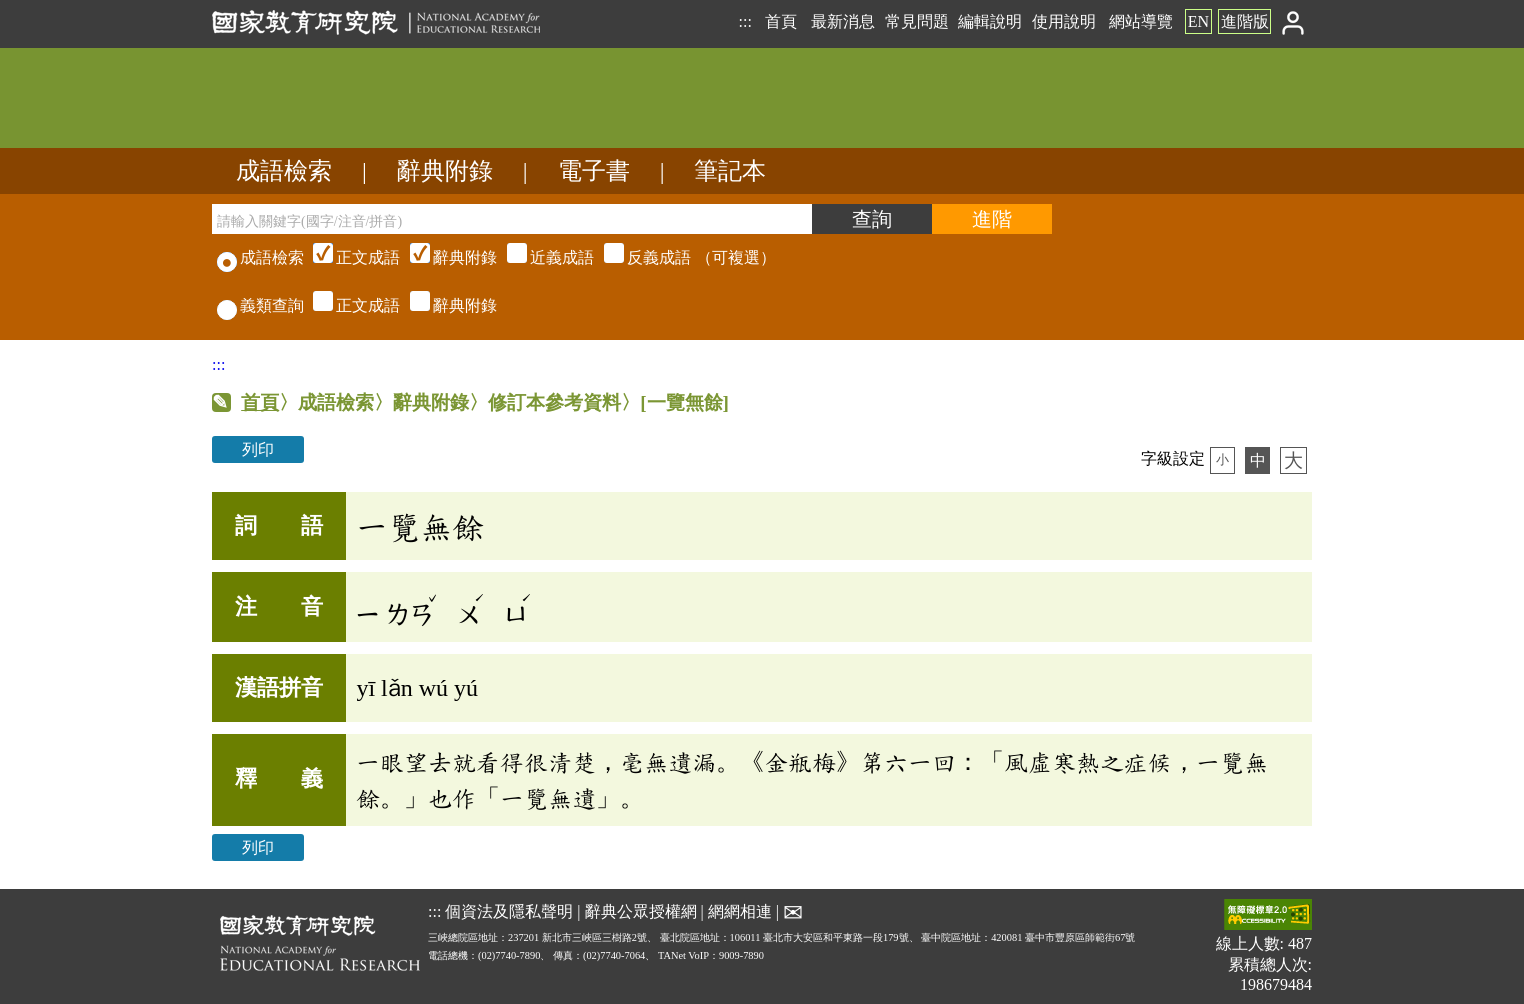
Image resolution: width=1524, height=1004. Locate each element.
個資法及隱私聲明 (509, 910)
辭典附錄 (445, 171)
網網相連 (740, 910)
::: (744, 21)
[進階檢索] (992, 219)
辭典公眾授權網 (641, 910)
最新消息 (843, 21)
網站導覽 (1141, 21)
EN (1198, 21)
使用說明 (1064, 21)
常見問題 (917, 21)
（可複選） (542, 257)
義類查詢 (260, 305)
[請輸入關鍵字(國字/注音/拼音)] (512, 219)
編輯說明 (990, 21)
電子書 (594, 171)
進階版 (1245, 21)
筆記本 (730, 171)
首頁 (781, 21)
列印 (258, 449)
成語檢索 (284, 171)
